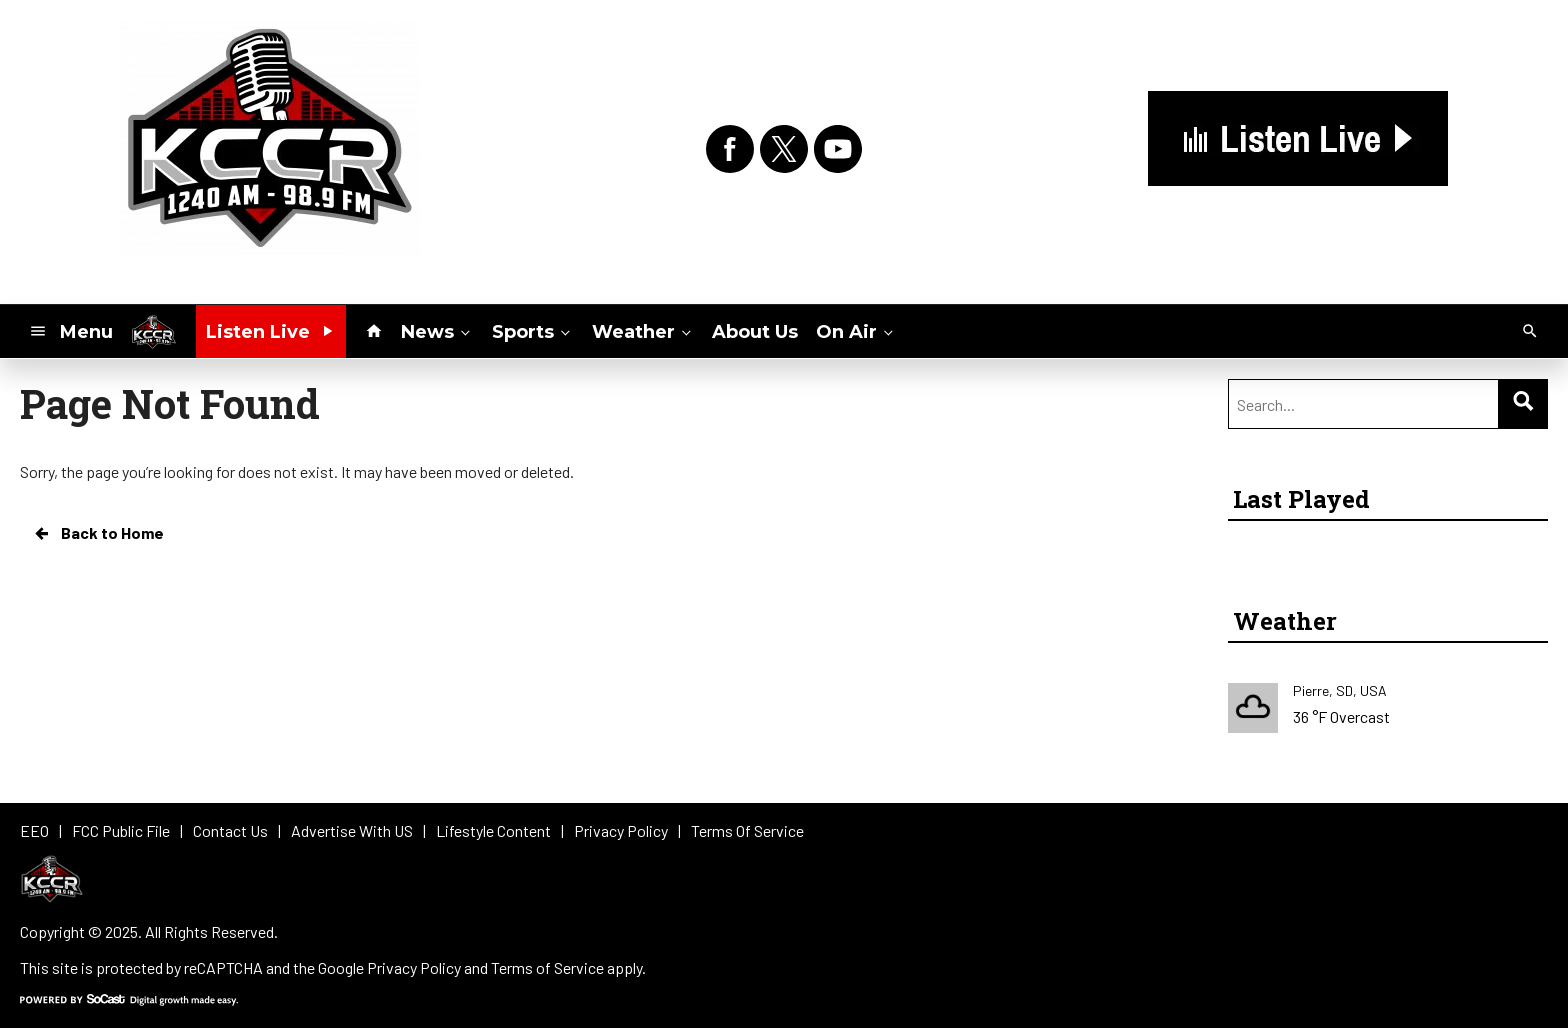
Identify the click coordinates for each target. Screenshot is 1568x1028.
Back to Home (98, 533)
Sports (533, 331)
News (437, 331)
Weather (643, 331)
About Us (755, 332)
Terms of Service (547, 967)
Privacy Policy (414, 967)
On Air (856, 331)
